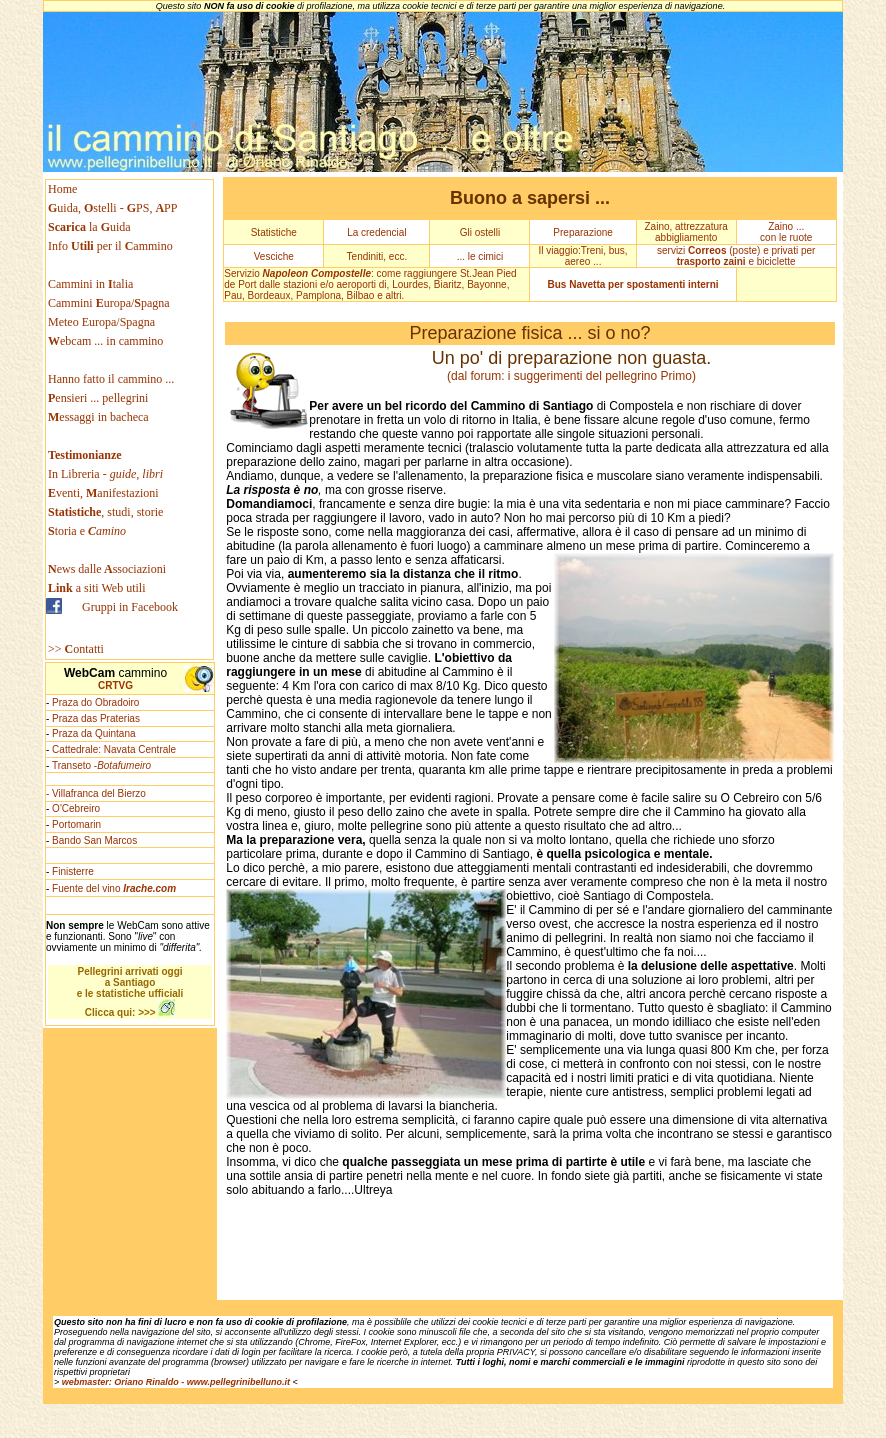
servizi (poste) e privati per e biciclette (736, 256)
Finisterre (73, 871)
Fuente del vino (114, 888)
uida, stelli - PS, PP (112, 208)
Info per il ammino (112, 246)
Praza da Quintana (93, 733)
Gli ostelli (480, 232)
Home (62, 189)
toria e (87, 531)
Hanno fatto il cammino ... (111, 379)
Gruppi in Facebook (130, 607)
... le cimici (480, 256)
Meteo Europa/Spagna (101, 322)
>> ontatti (76, 649)
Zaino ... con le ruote (786, 232)
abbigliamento (686, 237)
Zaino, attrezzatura (685, 226)
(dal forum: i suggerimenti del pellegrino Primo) (571, 376)
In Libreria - (105, 474)
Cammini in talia (90, 284)
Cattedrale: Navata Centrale (114, 749)
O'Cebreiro (76, 808)
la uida (91, 227)
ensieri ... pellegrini (98, 398)
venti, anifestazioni (103, 493)
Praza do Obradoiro (95, 702)
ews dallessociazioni (107, 569)
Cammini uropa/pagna (109, 303)
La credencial (376, 232)
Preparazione (582, 232)
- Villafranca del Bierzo (96, 793)
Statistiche (274, 232)
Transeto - (101, 765)
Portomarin (76, 824)
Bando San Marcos (94, 840)
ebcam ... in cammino (105, 341)
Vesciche (274, 256)
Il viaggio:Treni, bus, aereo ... (583, 256)
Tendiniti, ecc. (377, 256)
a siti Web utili (97, 588)
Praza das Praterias (96, 718)
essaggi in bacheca (98, 417)
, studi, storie (105, 512)
